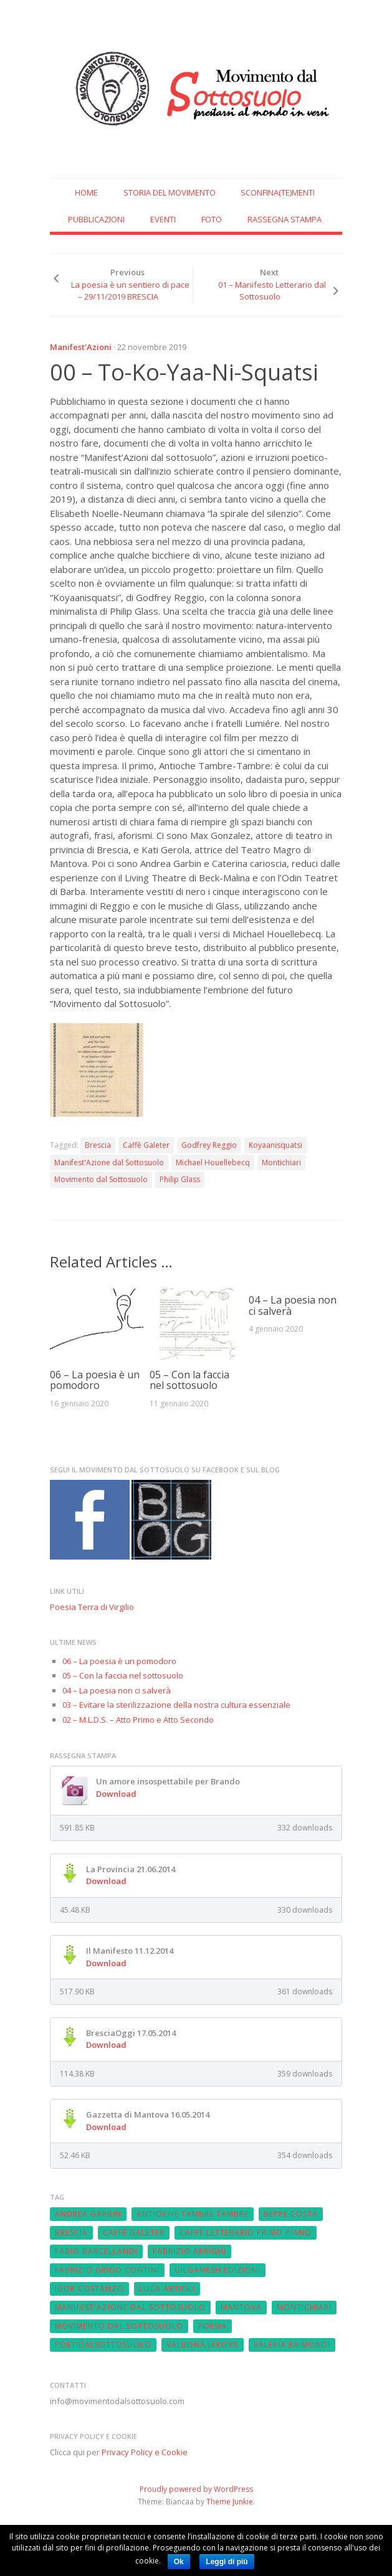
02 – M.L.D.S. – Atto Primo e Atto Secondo (138, 1719)
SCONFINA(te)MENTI (278, 192)
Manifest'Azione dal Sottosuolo (109, 1162)
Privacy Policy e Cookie (145, 2452)
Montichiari (281, 1162)
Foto (211, 219)
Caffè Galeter (146, 1145)
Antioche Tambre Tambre (192, 2214)
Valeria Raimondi (292, 2344)
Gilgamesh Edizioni (217, 2270)
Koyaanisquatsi (275, 1145)
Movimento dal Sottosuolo (101, 1179)
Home (86, 192)
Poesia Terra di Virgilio (92, 1606)
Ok (179, 2561)
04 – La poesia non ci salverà (293, 1305)
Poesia (212, 2326)
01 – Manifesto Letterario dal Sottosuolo (272, 291)
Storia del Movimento (169, 192)
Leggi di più (226, 2561)
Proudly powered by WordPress (196, 2489)
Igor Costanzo (89, 2288)
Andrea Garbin (88, 2214)
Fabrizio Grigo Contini (107, 2270)
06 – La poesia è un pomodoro (95, 1380)
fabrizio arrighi (189, 2251)
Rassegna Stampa (284, 219)
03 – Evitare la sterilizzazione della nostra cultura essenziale (176, 1704)
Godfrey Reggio (209, 1145)
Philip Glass (180, 1179)
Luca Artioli (167, 2288)
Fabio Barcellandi (96, 2251)
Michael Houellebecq (213, 1162)
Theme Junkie (229, 2501)
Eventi (163, 219)
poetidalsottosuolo (103, 2344)
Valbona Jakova (202, 2344)
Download (116, 1793)
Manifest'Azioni (81, 347)
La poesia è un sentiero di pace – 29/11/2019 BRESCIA (130, 291)
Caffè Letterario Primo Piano (245, 2232)
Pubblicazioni (96, 219)
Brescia (98, 1145)
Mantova (241, 2307)
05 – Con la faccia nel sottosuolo (189, 1380)
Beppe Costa (291, 2214)
